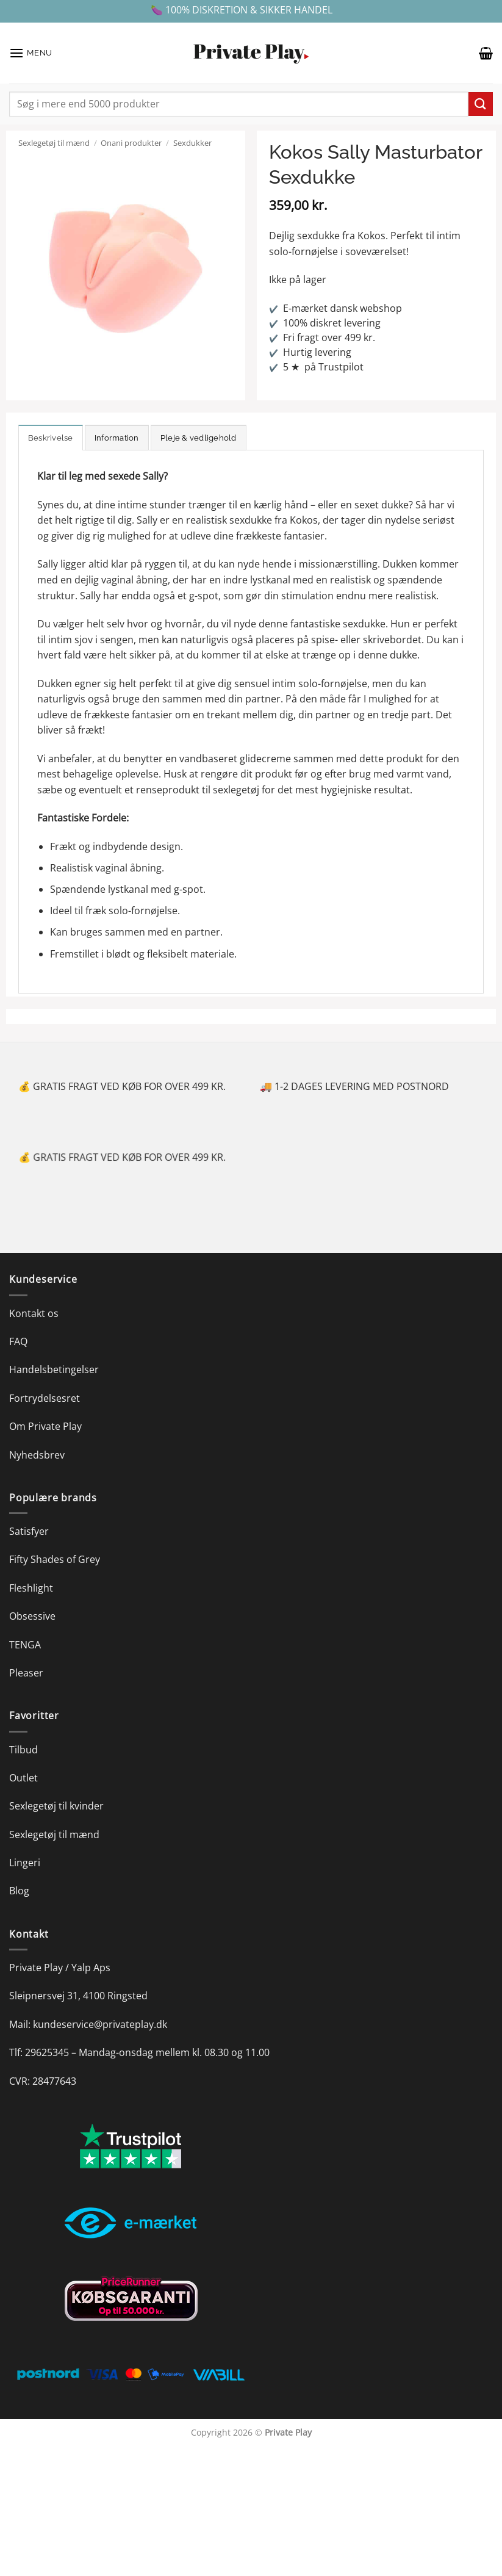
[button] (30, 53)
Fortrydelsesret (44, 1398)
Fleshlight (31, 1588)
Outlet (23, 1777)
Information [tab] (117, 437)
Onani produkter (131, 142)
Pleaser (26, 1672)
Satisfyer (29, 1531)
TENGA (25, 1644)
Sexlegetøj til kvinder (56, 1806)
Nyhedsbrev (37, 1455)
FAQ (18, 1341)
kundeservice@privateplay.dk (100, 2024)
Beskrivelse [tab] (50, 437)
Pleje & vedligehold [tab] (198, 437)
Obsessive (32, 1616)
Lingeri (24, 1862)
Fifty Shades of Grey (54, 1559)
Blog (19, 1890)
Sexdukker (192, 142)
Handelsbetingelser (54, 1369)
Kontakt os (34, 1313)
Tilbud (23, 1749)
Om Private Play (45, 1426)
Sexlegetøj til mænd (54, 142)
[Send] (480, 104)
